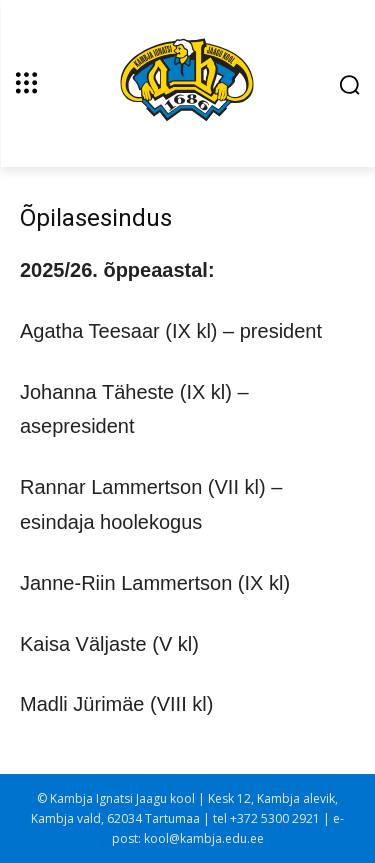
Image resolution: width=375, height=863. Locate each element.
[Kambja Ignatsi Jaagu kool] (187, 82)
